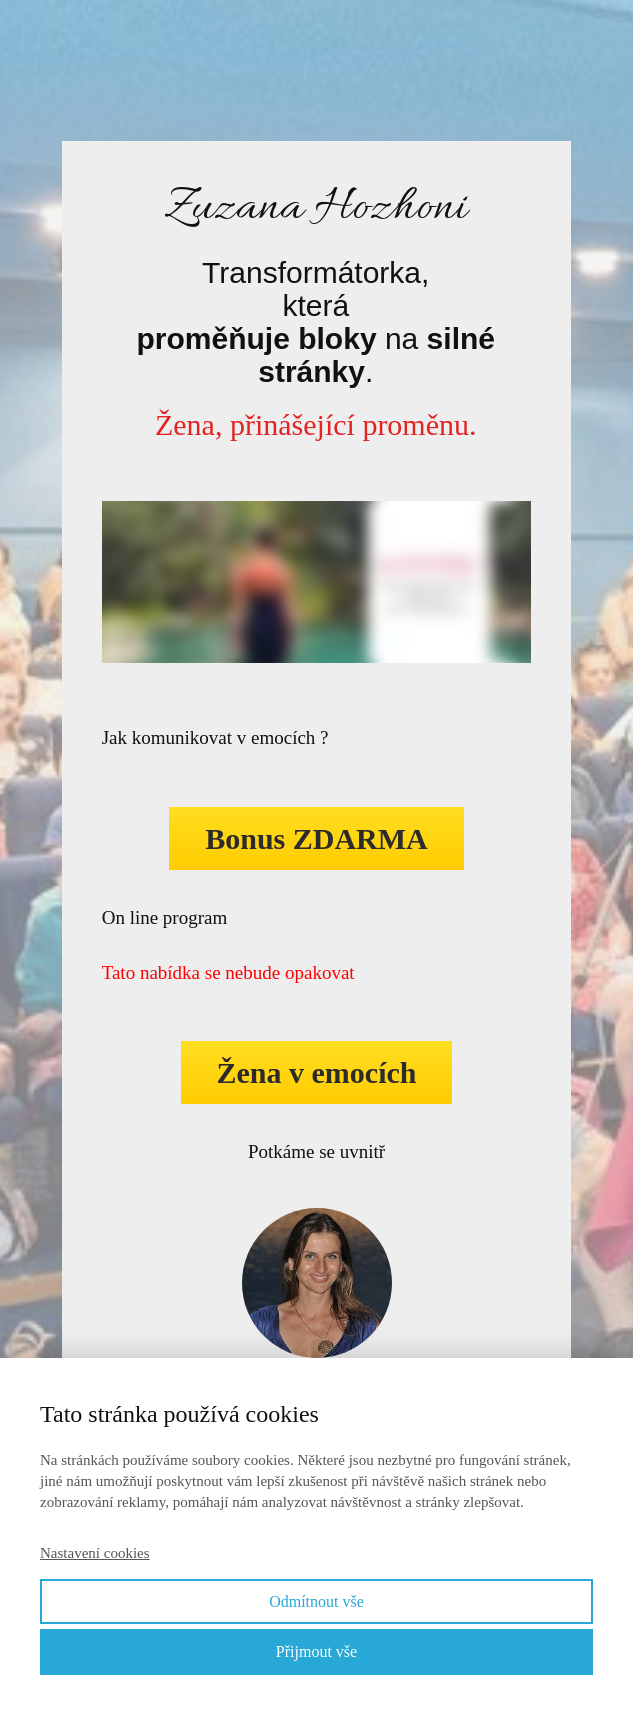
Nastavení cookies (95, 1553)
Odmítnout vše (316, 1601)
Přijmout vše (316, 1651)
